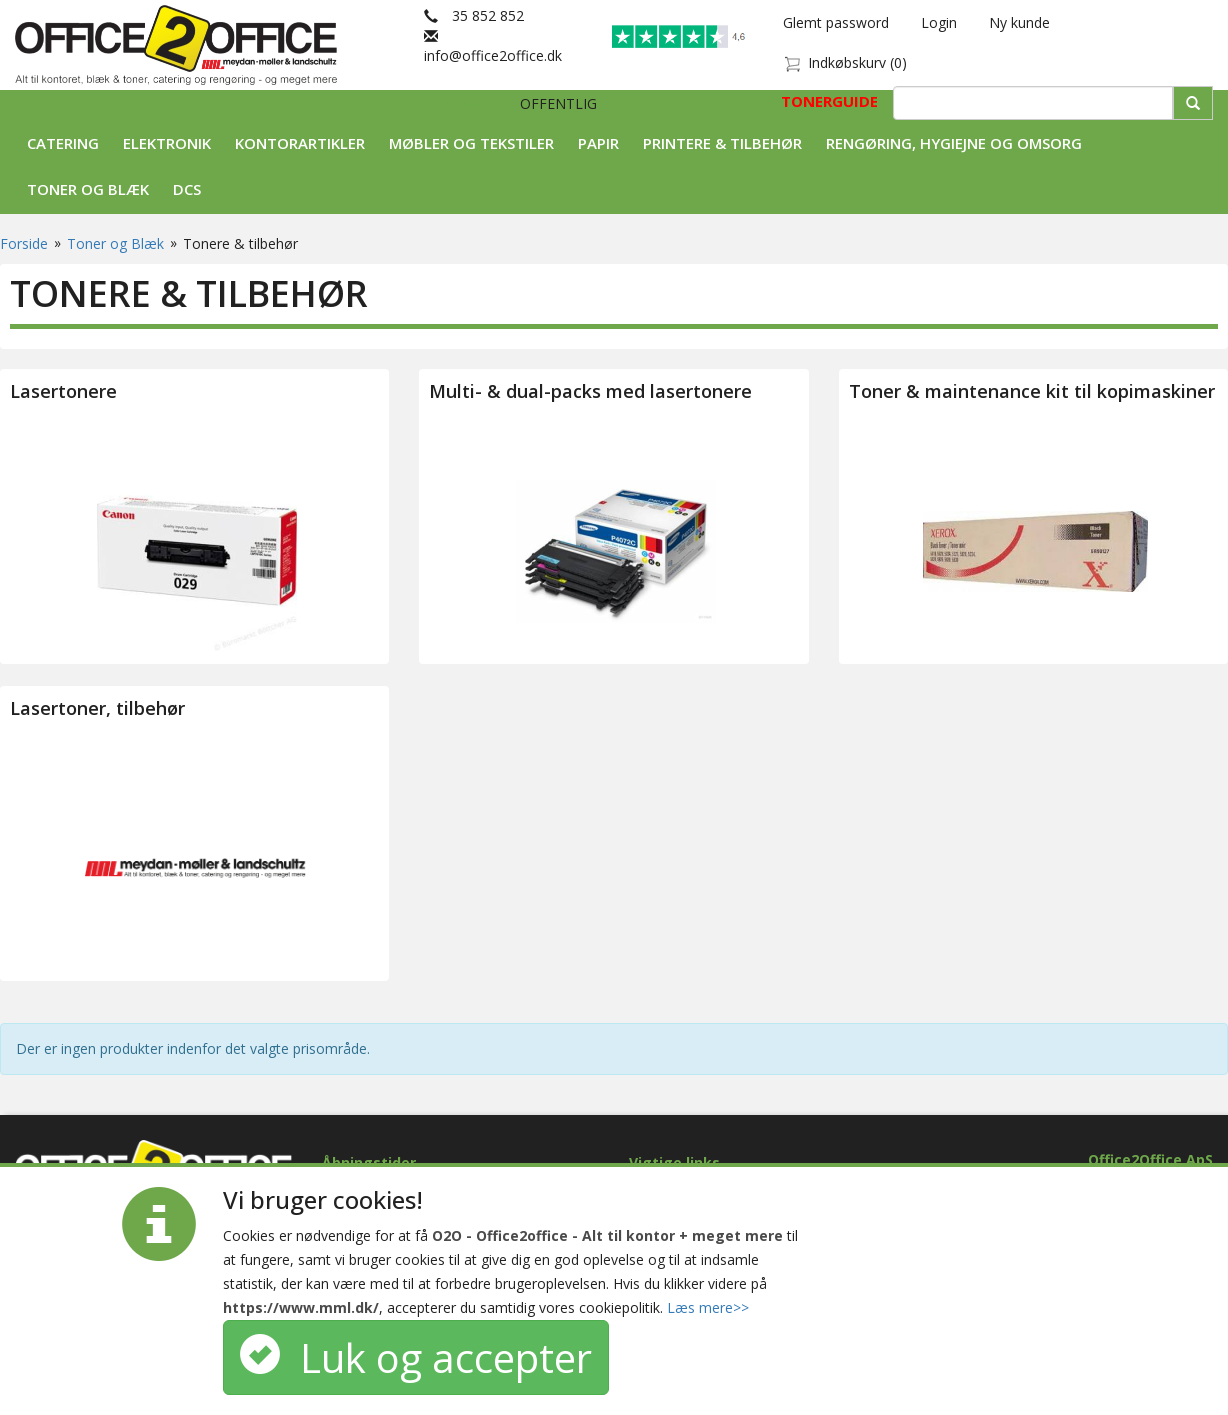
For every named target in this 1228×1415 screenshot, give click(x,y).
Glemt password (836, 22)
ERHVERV (467, 103)
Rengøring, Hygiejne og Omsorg (954, 143)
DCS (187, 189)
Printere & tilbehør (722, 143)
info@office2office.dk (493, 45)
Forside (24, 243)
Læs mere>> (708, 1307)
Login (939, 22)
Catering (63, 143)
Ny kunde (1019, 22)
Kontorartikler (300, 143)
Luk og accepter (416, 1357)
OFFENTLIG (558, 103)
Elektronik (167, 143)
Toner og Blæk (88, 189)
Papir (598, 143)
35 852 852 (474, 15)
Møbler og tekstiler (471, 143)
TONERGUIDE (829, 101)
